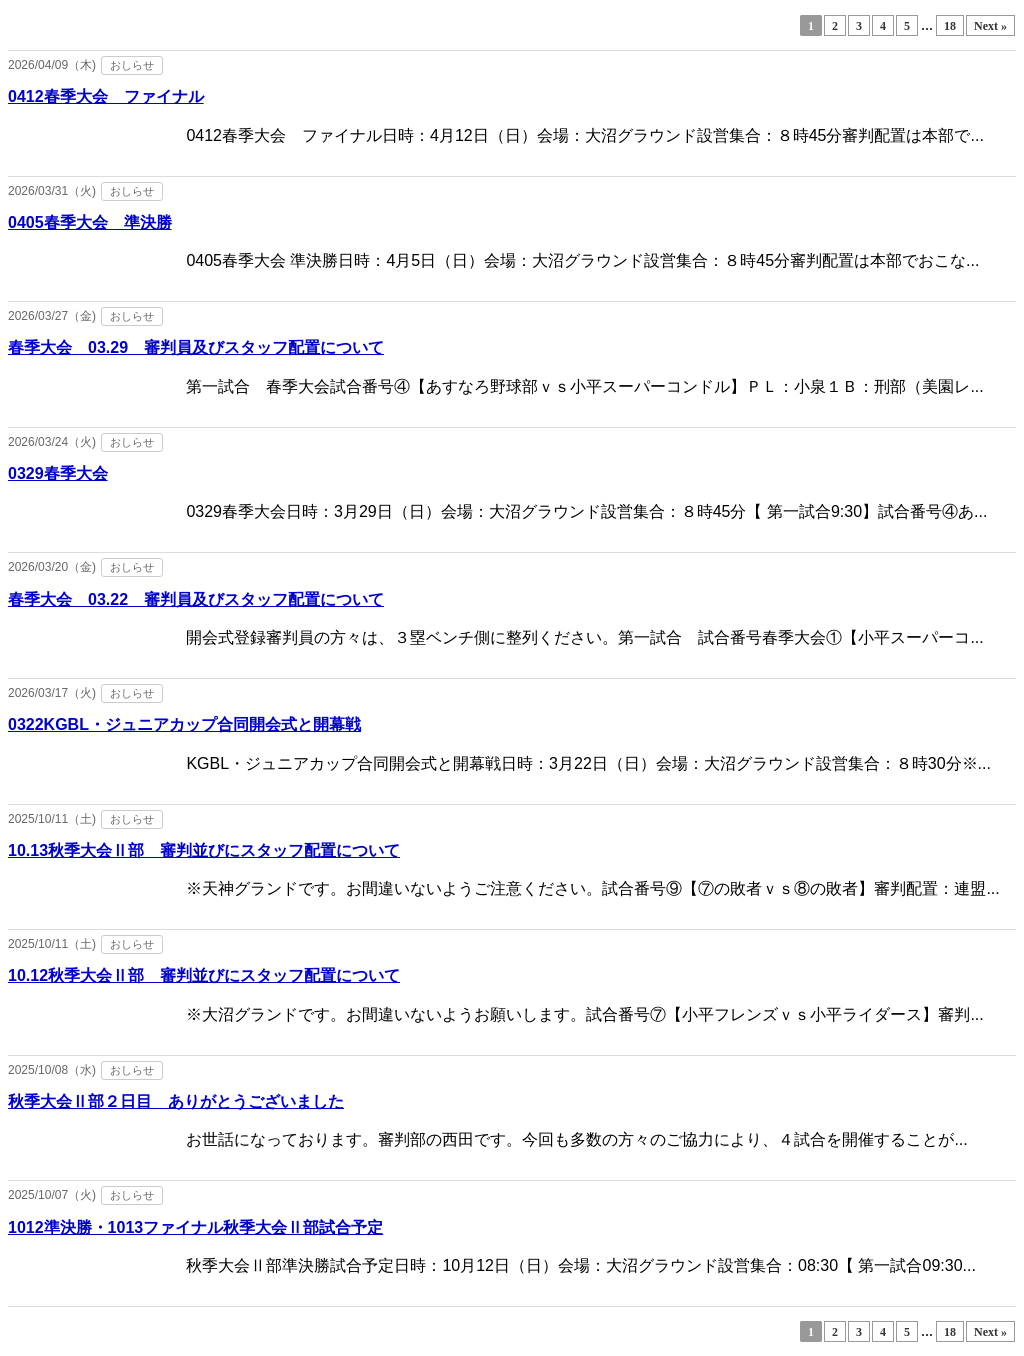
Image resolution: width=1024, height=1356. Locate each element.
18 (950, 26)
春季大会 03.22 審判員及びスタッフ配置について (196, 599)
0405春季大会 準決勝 (90, 222)
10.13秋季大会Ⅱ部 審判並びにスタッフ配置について (204, 850)
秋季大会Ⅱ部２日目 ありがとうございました (176, 1101)
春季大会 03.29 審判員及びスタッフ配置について (196, 347)
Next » (990, 26)
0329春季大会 (58, 473)
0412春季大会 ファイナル (106, 96)
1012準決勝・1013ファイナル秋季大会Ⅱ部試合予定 (195, 1227)
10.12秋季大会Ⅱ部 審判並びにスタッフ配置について (204, 975)
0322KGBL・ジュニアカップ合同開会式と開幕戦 (184, 724)
